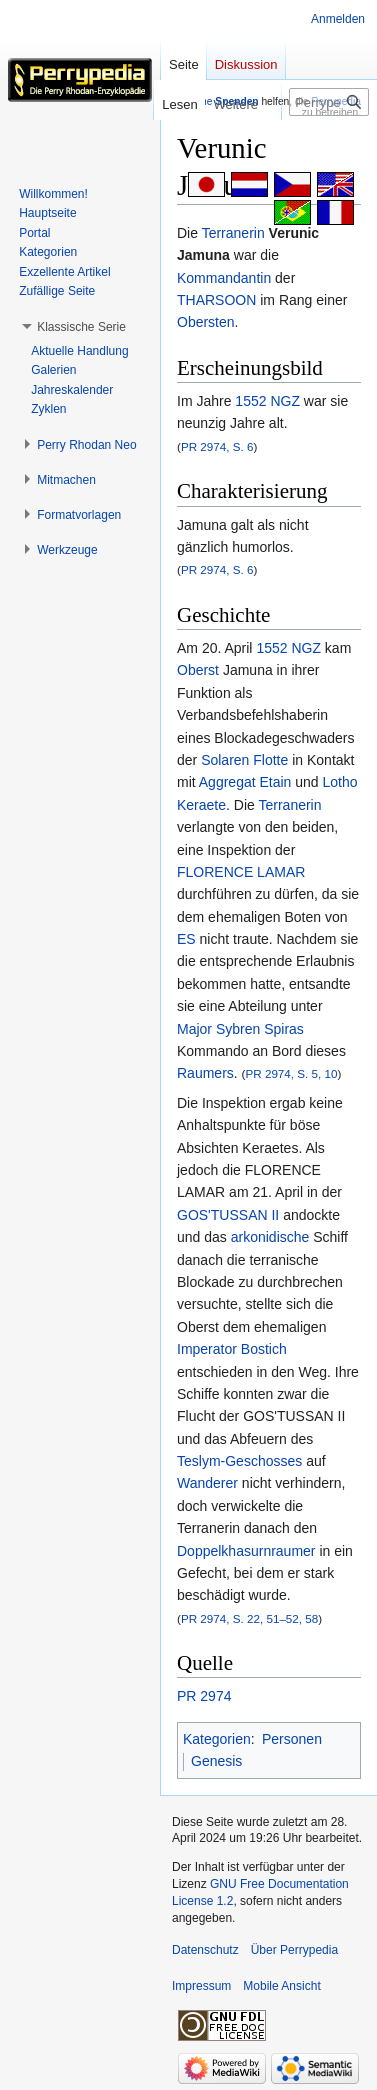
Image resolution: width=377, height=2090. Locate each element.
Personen (292, 1739)
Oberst (198, 670)
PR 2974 (204, 1696)
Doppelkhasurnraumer (246, 1551)
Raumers (205, 1073)
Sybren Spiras (260, 1029)
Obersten (206, 322)
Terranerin (233, 233)
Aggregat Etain (245, 782)
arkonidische (270, 1237)
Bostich (264, 1349)
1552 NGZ (267, 401)
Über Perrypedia (294, 1950)
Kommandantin (224, 278)
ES (186, 939)
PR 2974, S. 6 (217, 446)
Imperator (207, 1349)
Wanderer (207, 1483)
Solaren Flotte (244, 760)
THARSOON (216, 300)
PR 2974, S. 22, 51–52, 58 (249, 1618)
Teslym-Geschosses (239, 1461)
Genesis (216, 1761)
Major (194, 1029)
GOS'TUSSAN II (228, 1215)
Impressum (201, 1986)
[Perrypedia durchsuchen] (329, 102)
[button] (81, 327)
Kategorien (217, 1739)
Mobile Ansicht (281, 1986)
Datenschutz (205, 1950)
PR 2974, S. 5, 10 (291, 1073)
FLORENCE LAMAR (241, 872)
